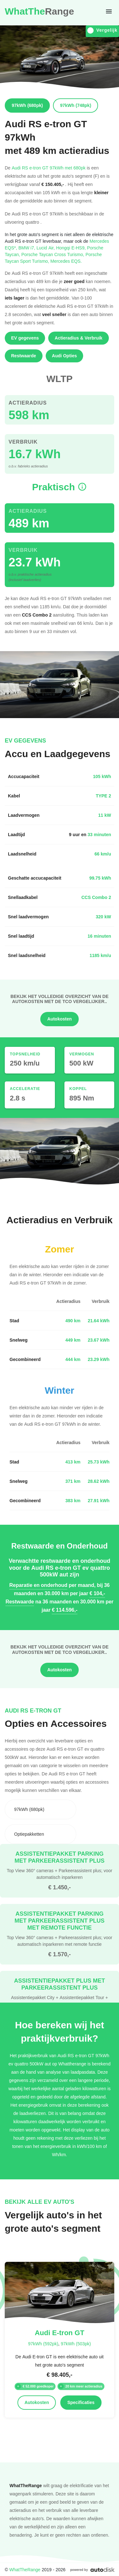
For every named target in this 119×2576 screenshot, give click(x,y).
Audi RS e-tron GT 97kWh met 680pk (49, 168)
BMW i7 (27, 248)
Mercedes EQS (66, 261)
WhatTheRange (24, 2569)
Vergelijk (102, 30)
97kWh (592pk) (43, 2344)
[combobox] (40, 1809)
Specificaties (81, 2402)
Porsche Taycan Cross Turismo (53, 254)
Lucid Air (46, 248)
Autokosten (59, 1019)
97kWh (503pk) (76, 2344)
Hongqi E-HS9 (71, 248)
